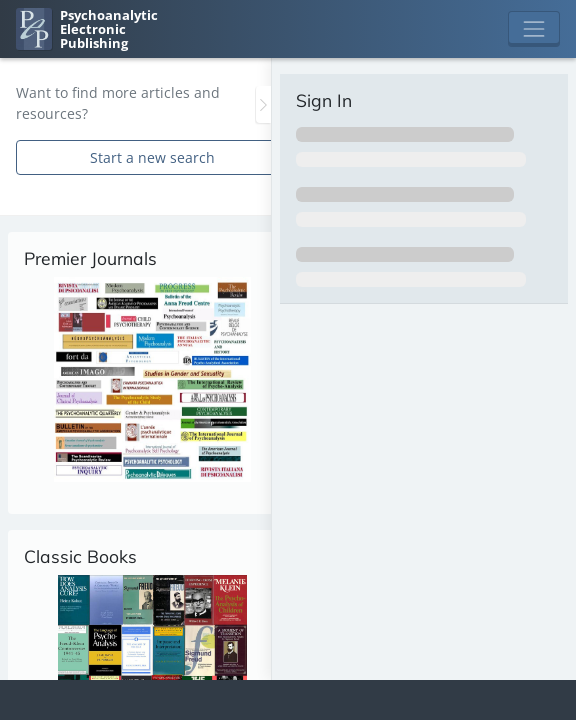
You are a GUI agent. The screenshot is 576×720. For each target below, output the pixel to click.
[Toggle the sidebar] (263, 104)
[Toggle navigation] (534, 29)
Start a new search (152, 157)
